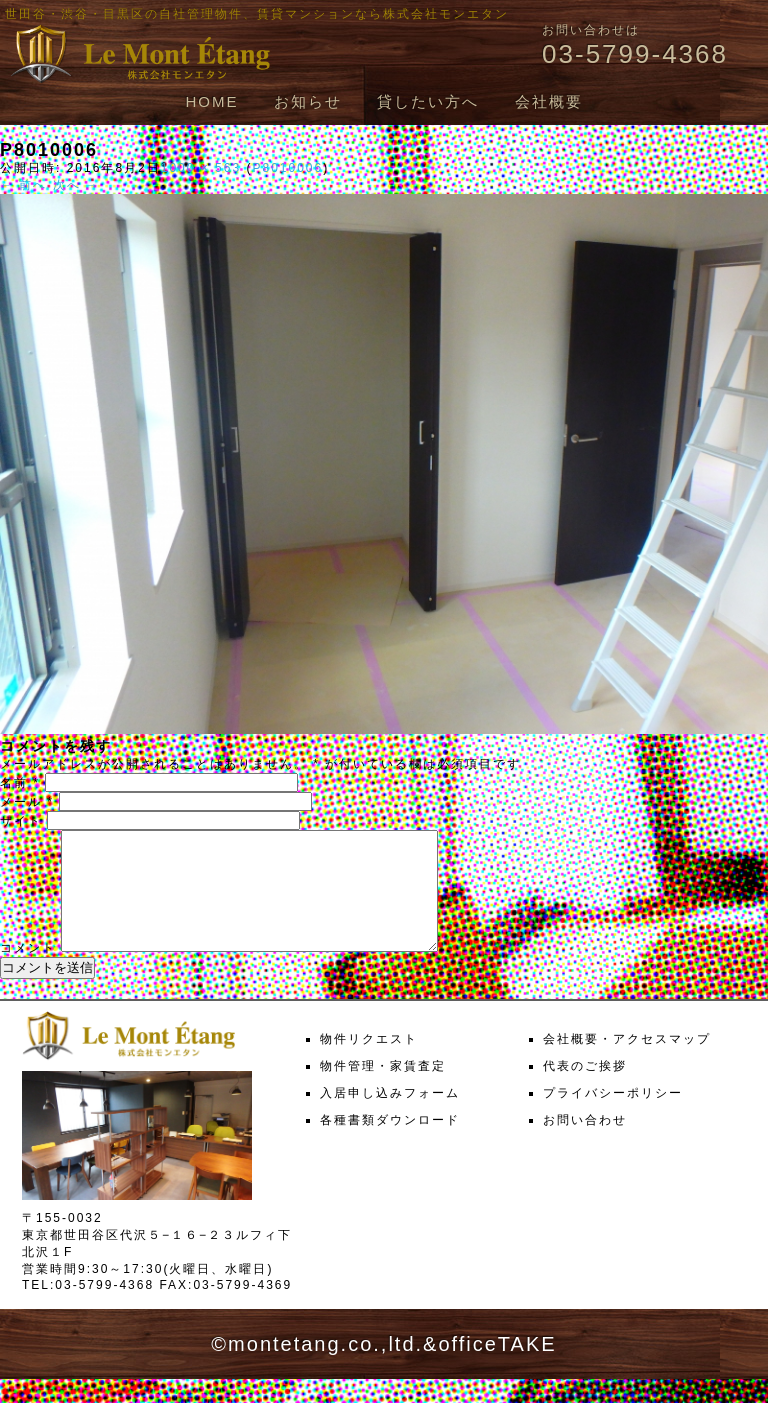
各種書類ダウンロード (390, 1144)
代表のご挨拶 (585, 1090)
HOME (211, 101)
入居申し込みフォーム (390, 1117)
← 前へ (23, 185)
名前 (20, 783)
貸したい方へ (428, 101)
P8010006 (287, 168)
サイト (21, 821)
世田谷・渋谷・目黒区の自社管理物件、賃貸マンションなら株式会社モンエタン (257, 14)
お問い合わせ (585, 1144)
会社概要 (549, 101)
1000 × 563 (201, 168)
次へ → (76, 185)
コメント (28, 972)
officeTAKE (497, 1368)
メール (27, 802)
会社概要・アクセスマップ (627, 1063)
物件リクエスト (369, 1063)
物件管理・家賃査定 (383, 1090)
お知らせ (308, 101)
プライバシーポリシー (613, 1117)
